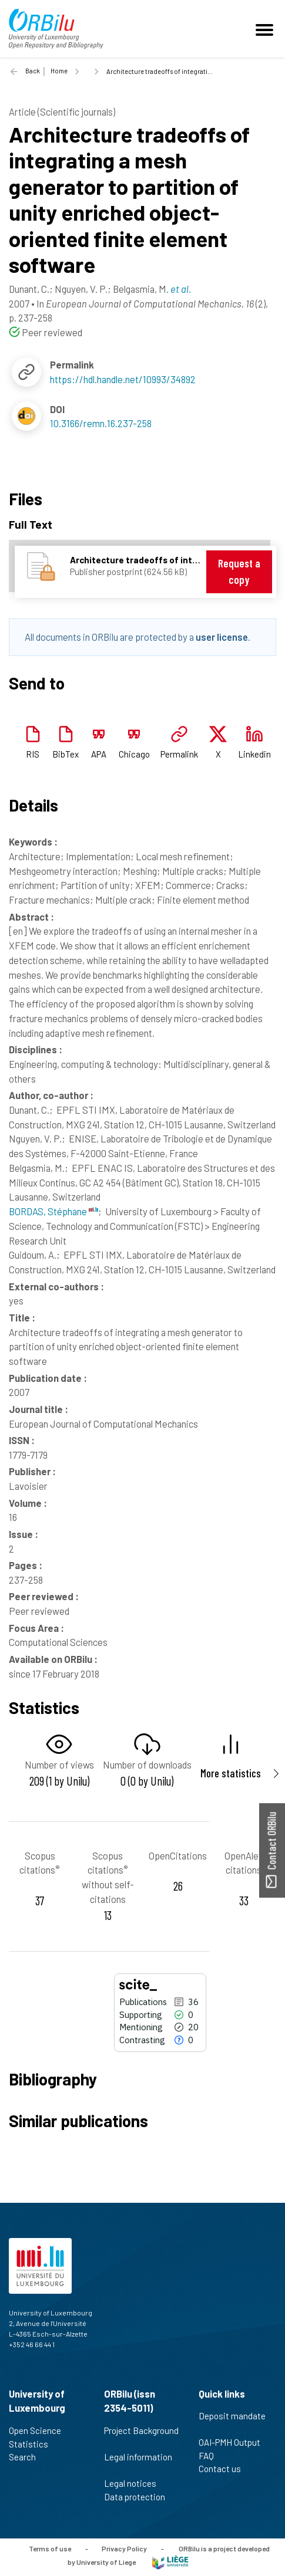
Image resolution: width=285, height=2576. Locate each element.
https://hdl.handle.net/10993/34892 (123, 379)
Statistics (33, 2444)
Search (27, 2457)
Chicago (134, 754)
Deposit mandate (232, 2422)
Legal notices (135, 2483)
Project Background (141, 2437)
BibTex (65, 754)
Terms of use (50, 2548)
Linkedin (254, 754)
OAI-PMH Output (234, 2442)
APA (98, 754)
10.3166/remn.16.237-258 (101, 423)
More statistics (230, 1773)
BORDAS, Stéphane (53, 1211)
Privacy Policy (124, 2548)
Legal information (138, 2463)
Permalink (179, 754)
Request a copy (239, 571)
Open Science (40, 2430)
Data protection (139, 2497)
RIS (32, 754)
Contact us (225, 2468)
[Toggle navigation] (266, 28)
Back (32, 71)
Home (59, 71)
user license (222, 637)
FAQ (211, 2455)
